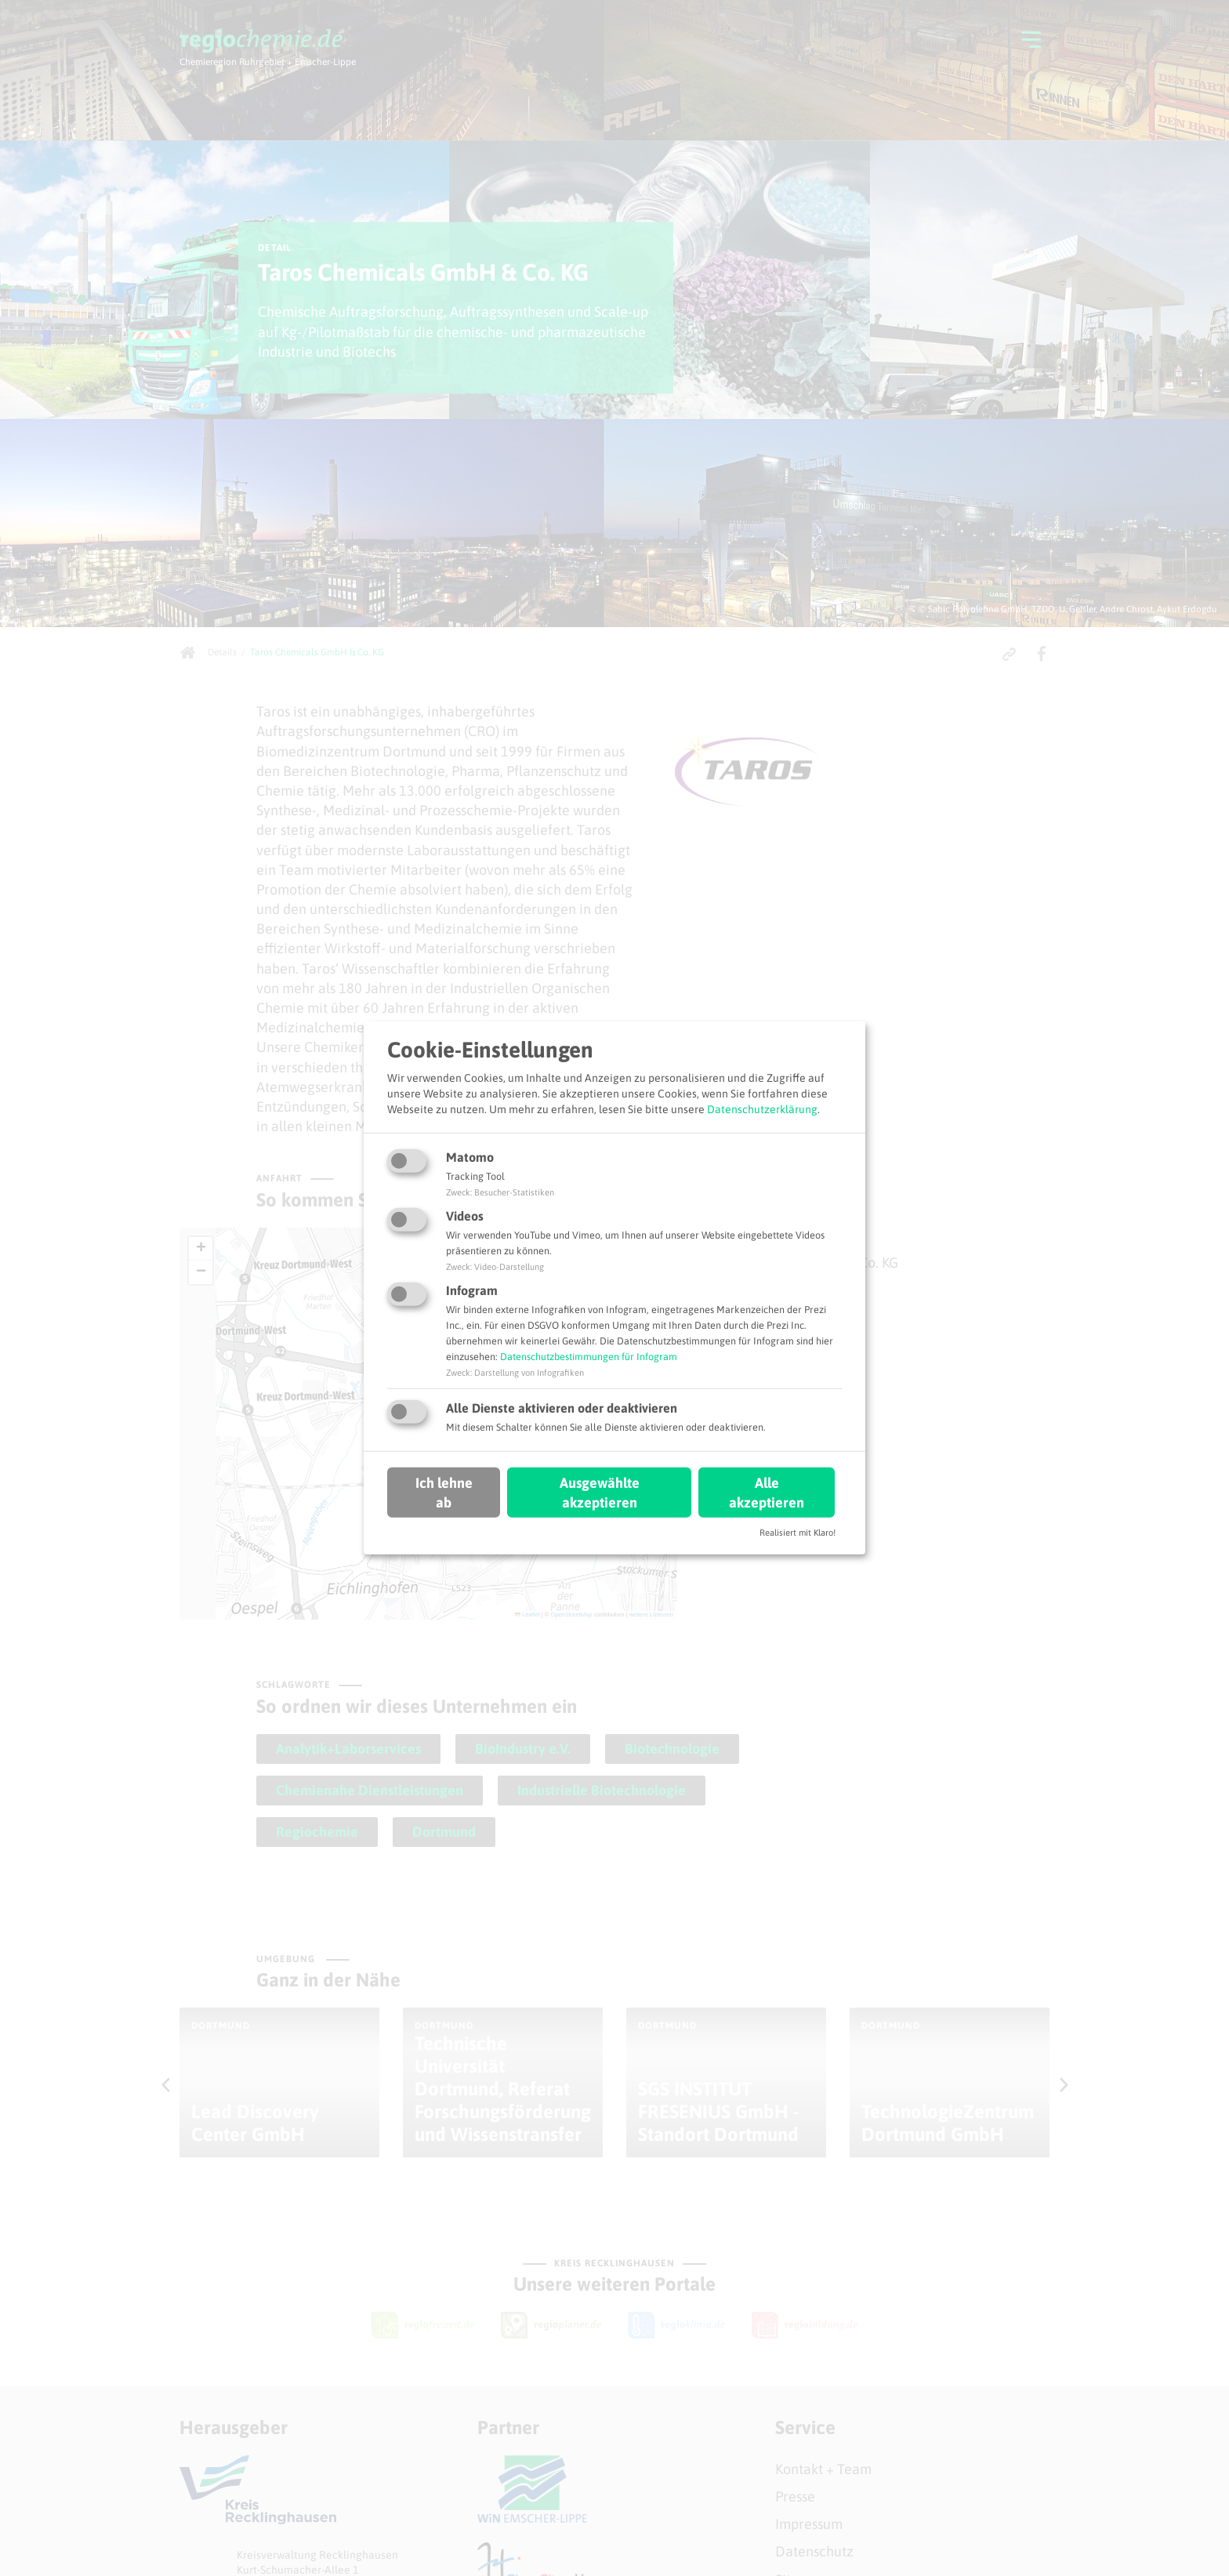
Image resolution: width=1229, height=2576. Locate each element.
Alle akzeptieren (766, 1492)
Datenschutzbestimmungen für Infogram (588, 1356)
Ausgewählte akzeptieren (600, 1492)
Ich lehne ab (444, 1492)
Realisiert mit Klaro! (798, 1532)
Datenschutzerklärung (762, 1108)
